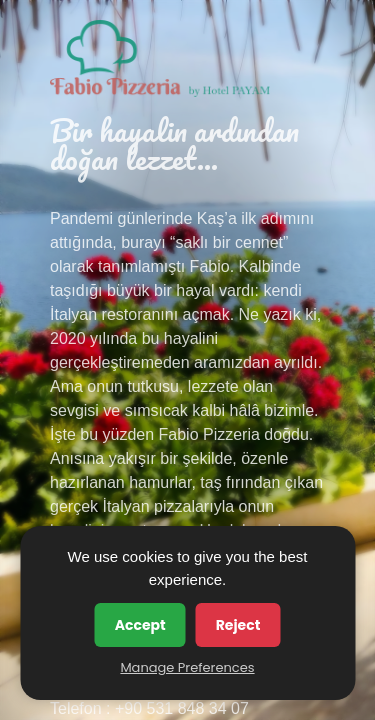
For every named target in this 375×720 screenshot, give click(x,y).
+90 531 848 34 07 (182, 708)
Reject (238, 625)
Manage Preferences (187, 667)
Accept (140, 625)
